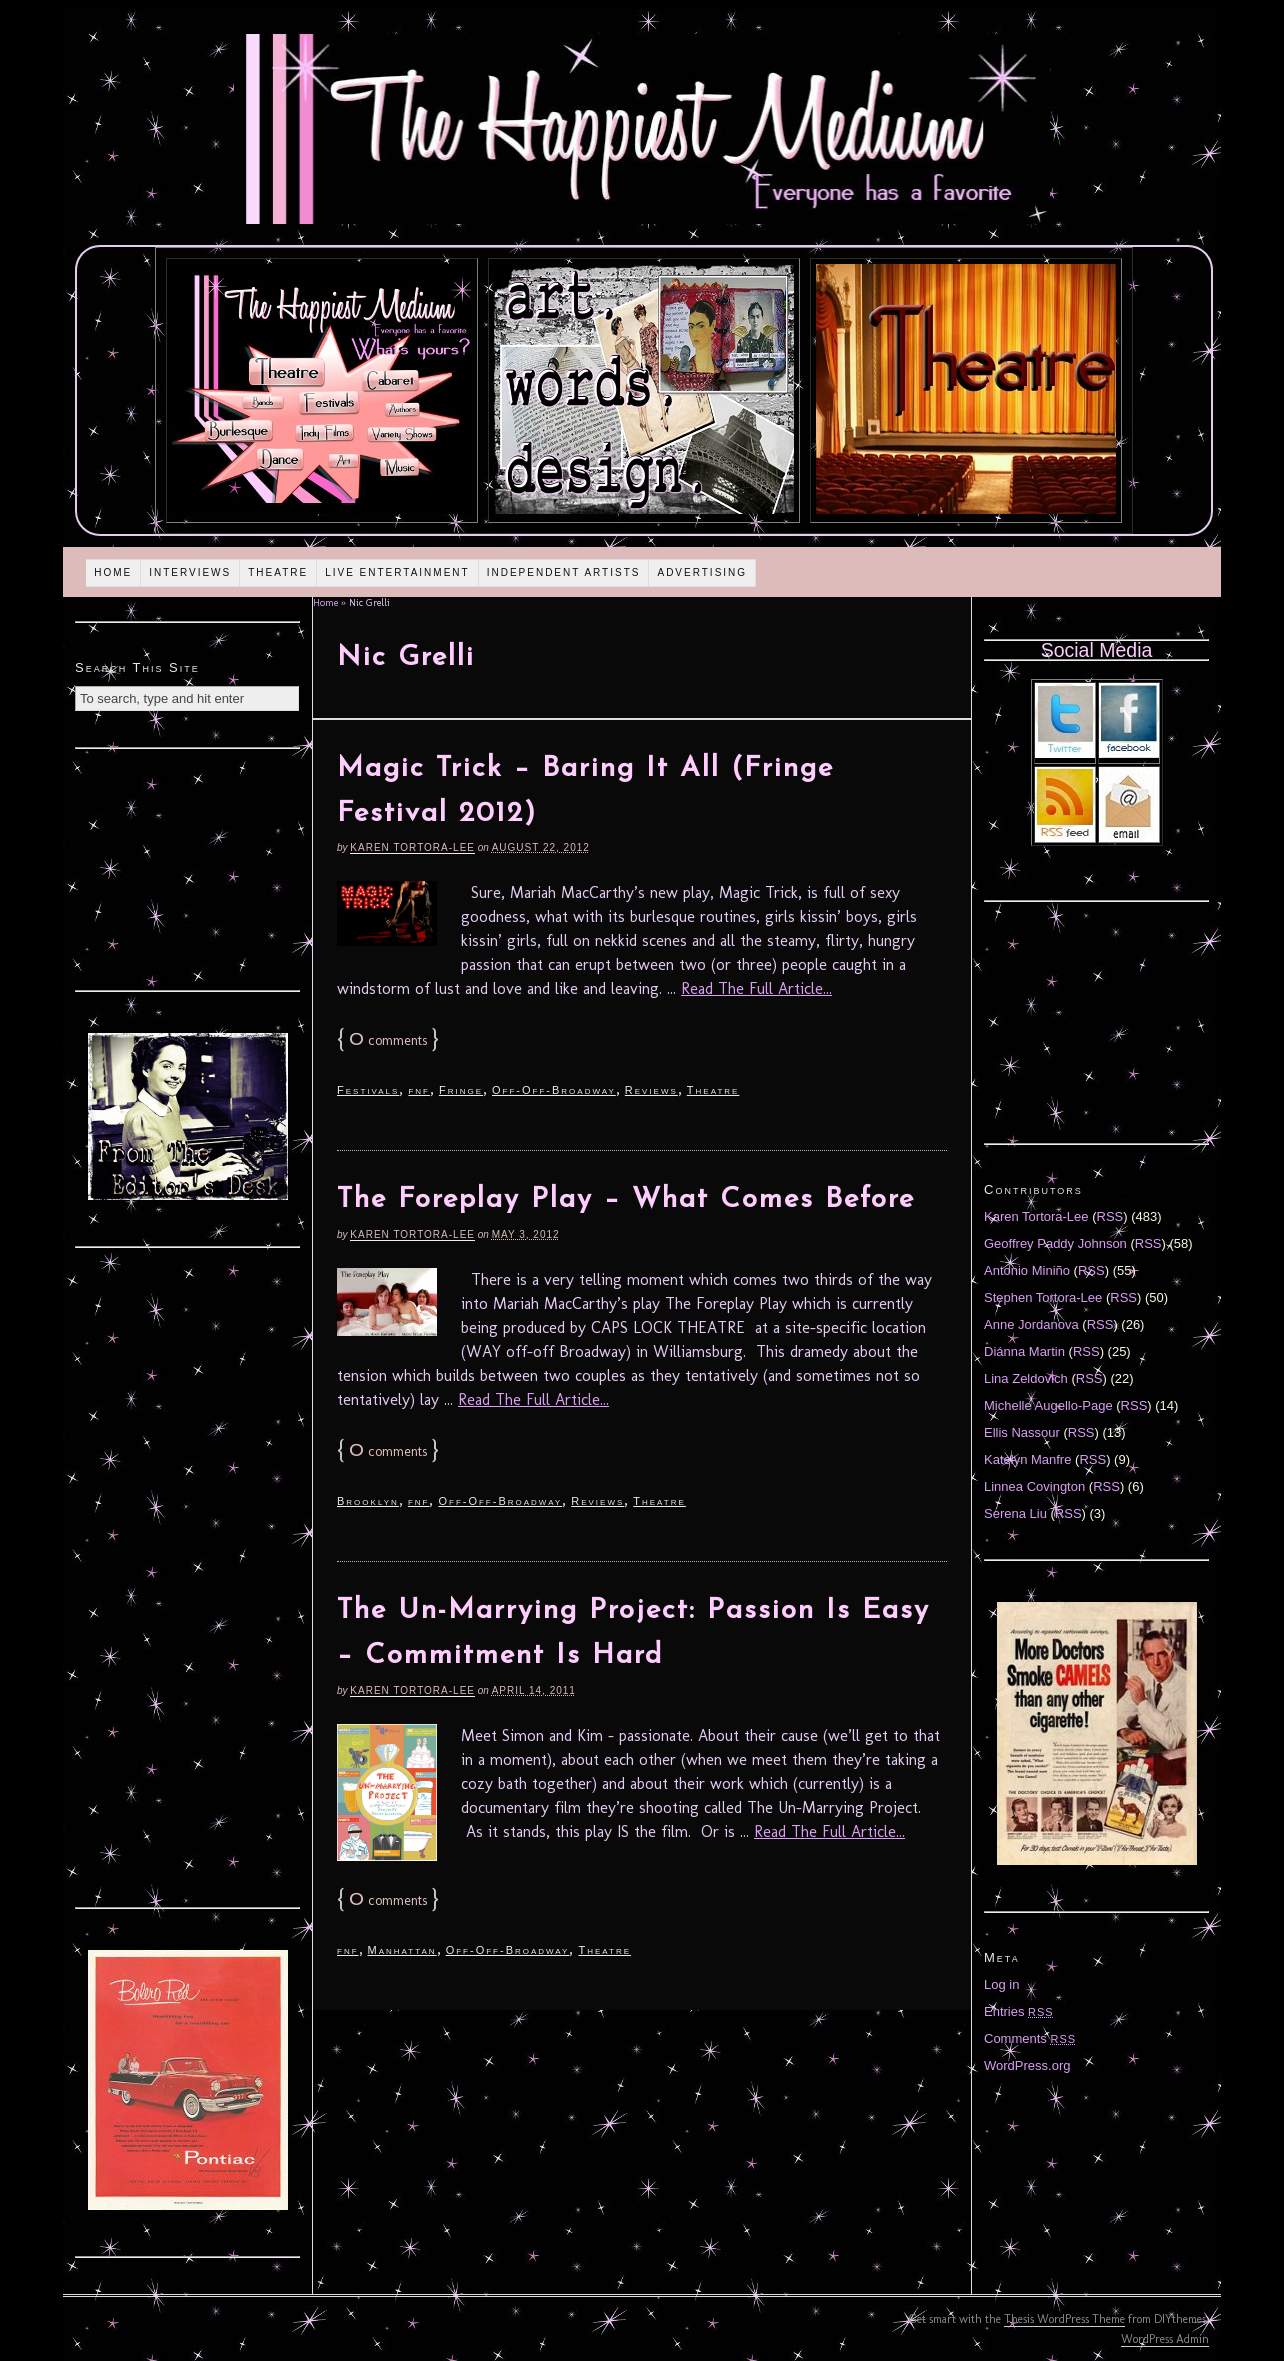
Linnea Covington (1034, 1486)
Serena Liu (1015, 1513)
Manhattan (402, 1950)
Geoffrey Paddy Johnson (1055, 1243)
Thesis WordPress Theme (1064, 2319)
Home (113, 572)
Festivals (368, 1090)
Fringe (461, 1090)
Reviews (651, 1090)
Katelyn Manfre (1027, 1459)
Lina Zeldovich (1026, 1378)
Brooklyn (368, 1501)
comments (388, 1040)
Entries (1019, 2011)
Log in (1001, 1984)
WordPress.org (1027, 2065)
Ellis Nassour (1022, 1432)
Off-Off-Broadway (554, 1090)
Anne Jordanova (1031, 1324)
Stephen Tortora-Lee (1043, 1297)
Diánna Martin (1024, 1351)
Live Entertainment (397, 572)
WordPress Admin (1165, 2339)
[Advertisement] (188, 867)
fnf (419, 1090)
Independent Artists (564, 572)
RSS (1110, 1216)
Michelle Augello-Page (1048, 1405)
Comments (1030, 2038)
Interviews (190, 572)
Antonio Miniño (1027, 1270)
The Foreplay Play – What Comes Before (626, 1200)
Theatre (278, 572)
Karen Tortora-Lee (412, 847)
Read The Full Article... (756, 988)
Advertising (702, 572)
